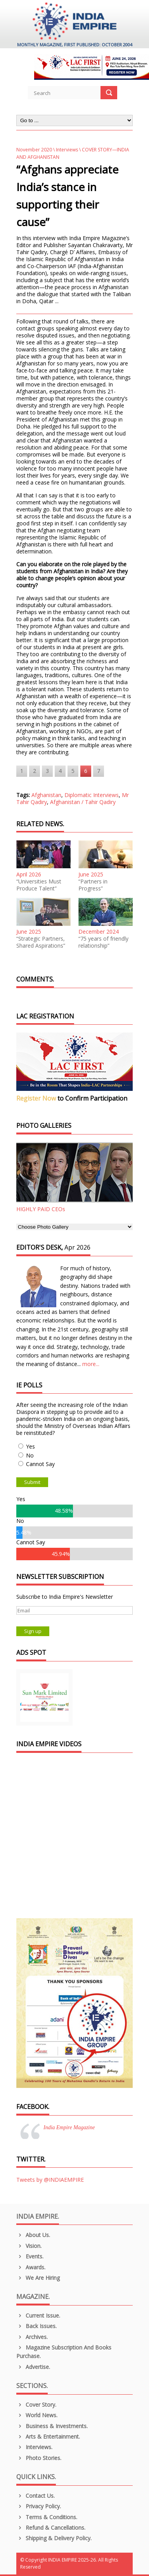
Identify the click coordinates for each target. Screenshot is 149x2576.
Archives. (32, 2337)
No (30, 1455)
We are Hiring (38, 2277)
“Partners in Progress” (92, 885)
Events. (29, 2256)
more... (90, 1364)
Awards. (30, 2267)
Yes (30, 1446)
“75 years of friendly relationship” (103, 942)
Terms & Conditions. (46, 2517)
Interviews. (34, 2447)
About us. (33, 2235)
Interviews (67, 149)
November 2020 (34, 149)
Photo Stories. (38, 2458)
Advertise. (33, 2367)
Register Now (36, 1098)
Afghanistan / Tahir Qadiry (83, 802)
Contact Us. (35, 2495)
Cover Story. (36, 2404)
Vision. (29, 2245)
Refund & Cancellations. (50, 2527)
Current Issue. (38, 2315)
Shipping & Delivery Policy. (54, 2538)
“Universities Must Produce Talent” (38, 885)
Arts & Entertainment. (48, 2436)
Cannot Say (40, 1464)
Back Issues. (36, 2326)
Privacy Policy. (38, 2506)
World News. (36, 2415)
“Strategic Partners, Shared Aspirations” (40, 942)
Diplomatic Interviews (91, 795)
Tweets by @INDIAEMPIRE (50, 2179)
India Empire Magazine (69, 2127)
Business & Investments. (52, 2426)
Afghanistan (46, 795)
